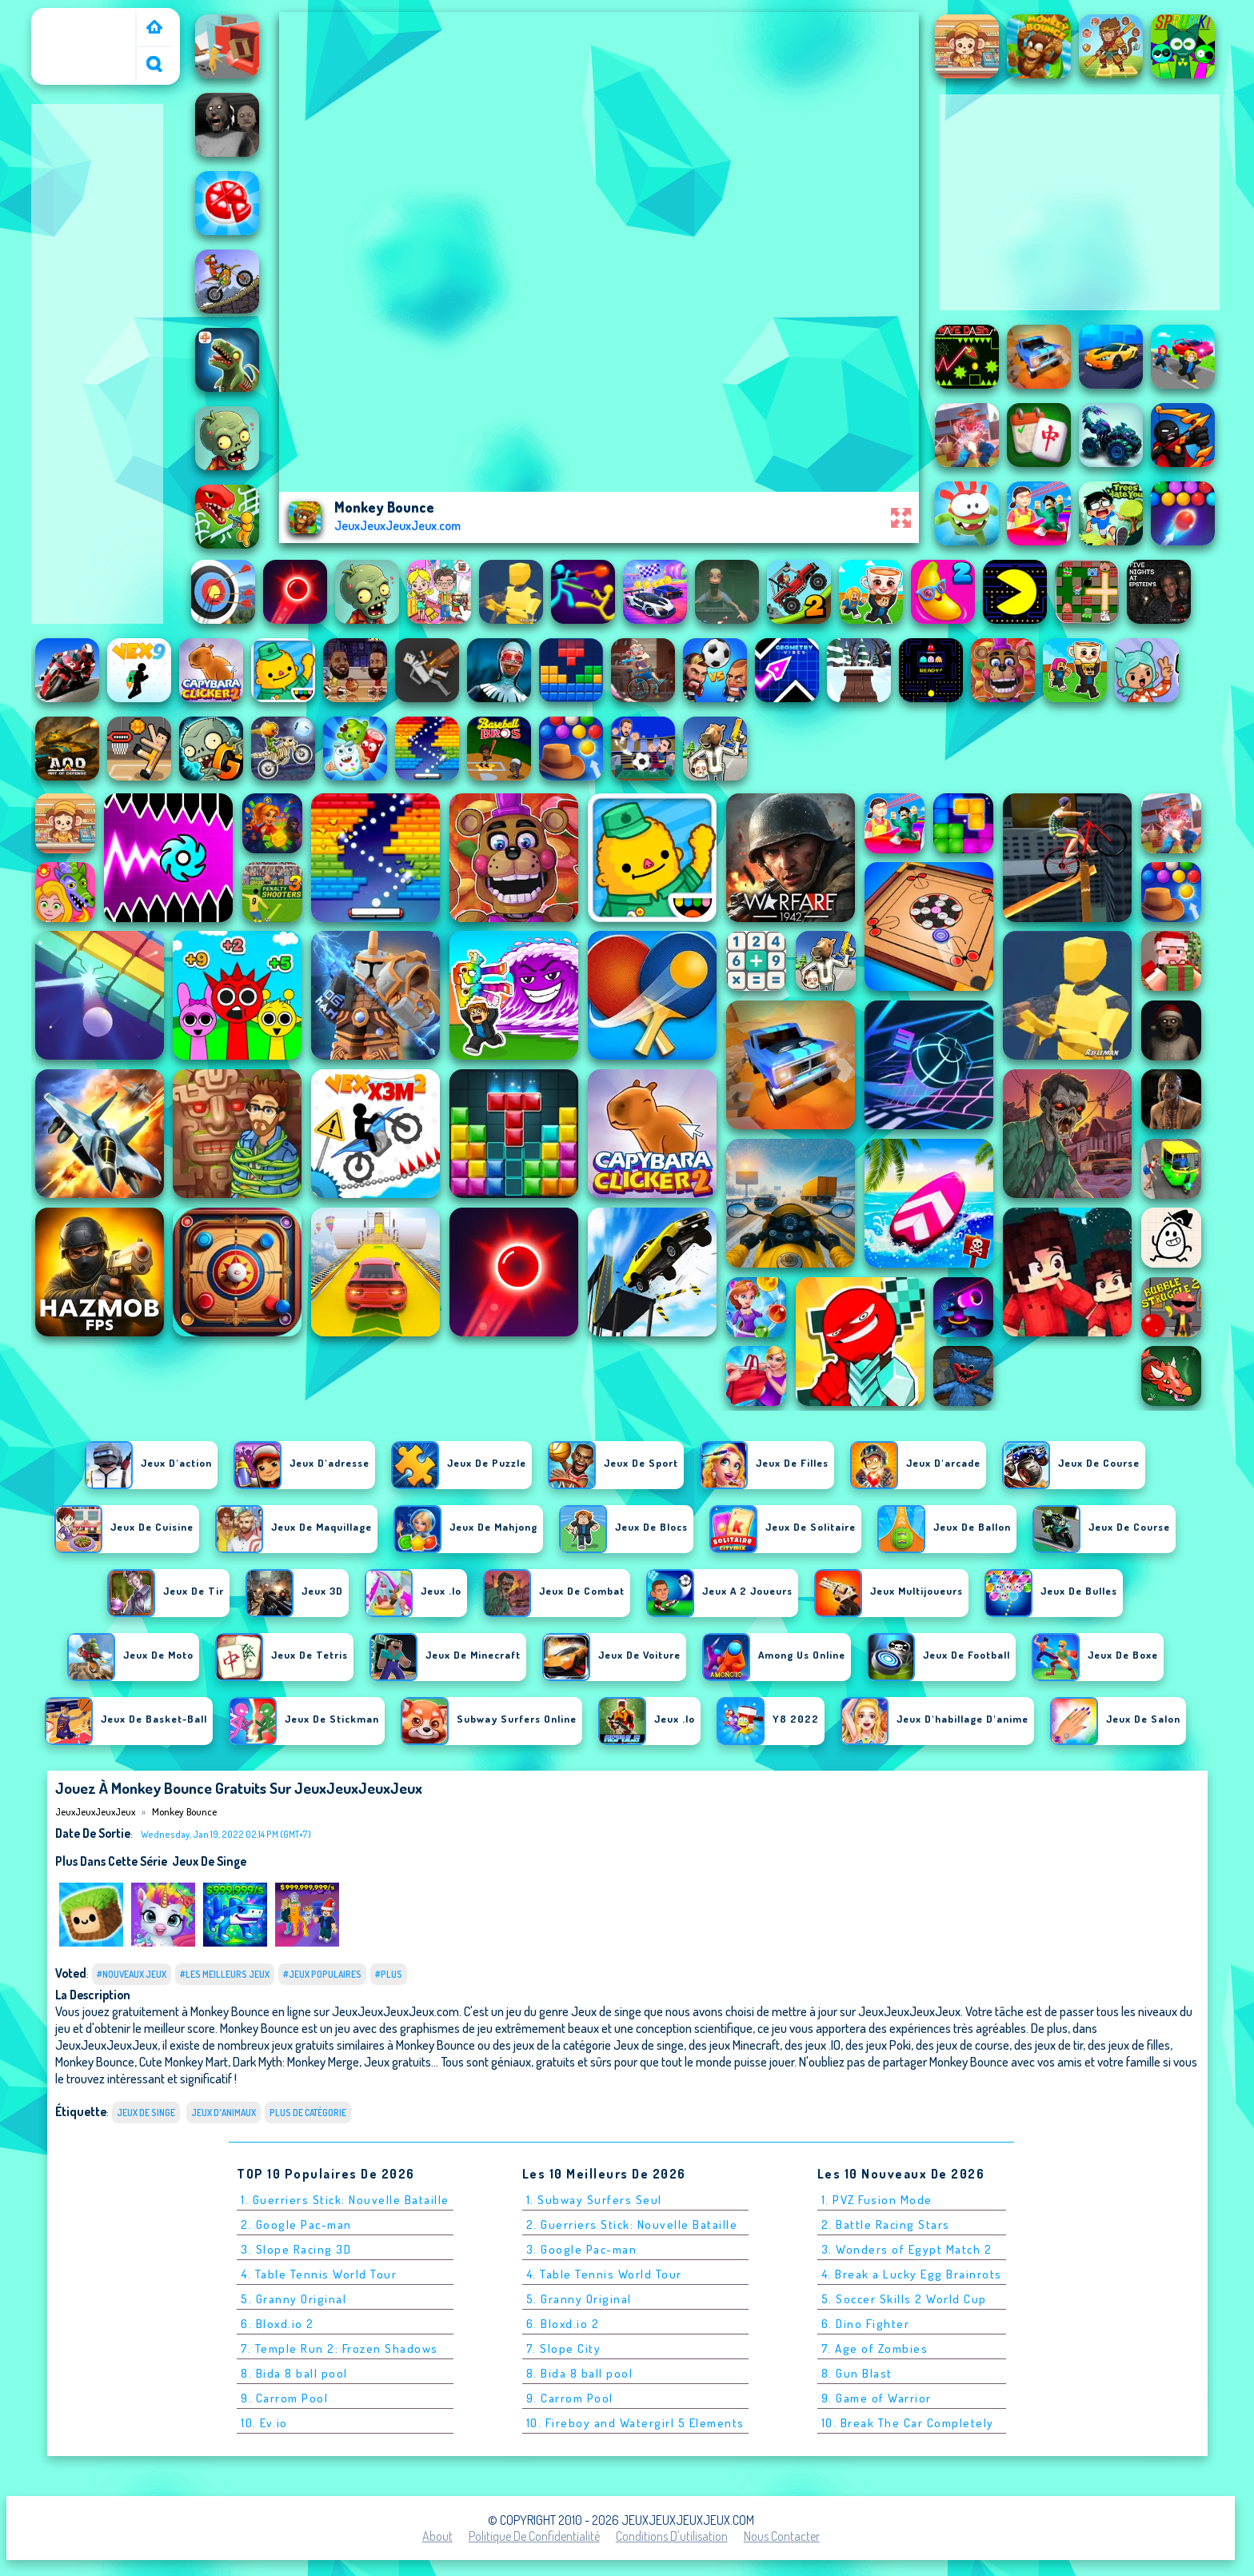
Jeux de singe (209, 1861)
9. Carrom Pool (284, 2398)
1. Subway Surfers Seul (594, 2199)
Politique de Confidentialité (534, 2536)
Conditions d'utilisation (672, 2536)
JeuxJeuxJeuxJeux (87, 18)
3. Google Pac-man (581, 2249)
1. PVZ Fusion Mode (877, 2199)
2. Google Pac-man (296, 2224)
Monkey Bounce (184, 1811)
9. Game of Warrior (876, 2398)
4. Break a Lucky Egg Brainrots (911, 2274)
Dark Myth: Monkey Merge (296, 2061)
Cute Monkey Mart (183, 2061)
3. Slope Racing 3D (296, 2249)
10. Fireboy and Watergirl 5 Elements (635, 2422)
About (437, 2536)
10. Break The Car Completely (907, 2422)
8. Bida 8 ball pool (294, 2373)
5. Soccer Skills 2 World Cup (904, 2298)
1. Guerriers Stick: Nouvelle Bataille (345, 2199)
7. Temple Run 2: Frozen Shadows (339, 2348)
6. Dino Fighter (865, 2323)
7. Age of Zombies (875, 2348)
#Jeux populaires (322, 1974)
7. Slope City (563, 2348)
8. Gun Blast (857, 2373)
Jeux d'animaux (223, 2113)
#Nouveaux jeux (131, 1974)
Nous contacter (782, 2536)
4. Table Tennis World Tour (319, 2274)
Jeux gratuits (397, 2061)
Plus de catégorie (308, 2113)
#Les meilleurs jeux (225, 1974)
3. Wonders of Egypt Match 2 (906, 2249)
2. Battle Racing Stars (885, 2224)
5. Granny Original (293, 2298)
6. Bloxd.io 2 (277, 2323)
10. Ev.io (264, 2422)
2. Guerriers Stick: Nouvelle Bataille (632, 2224)
